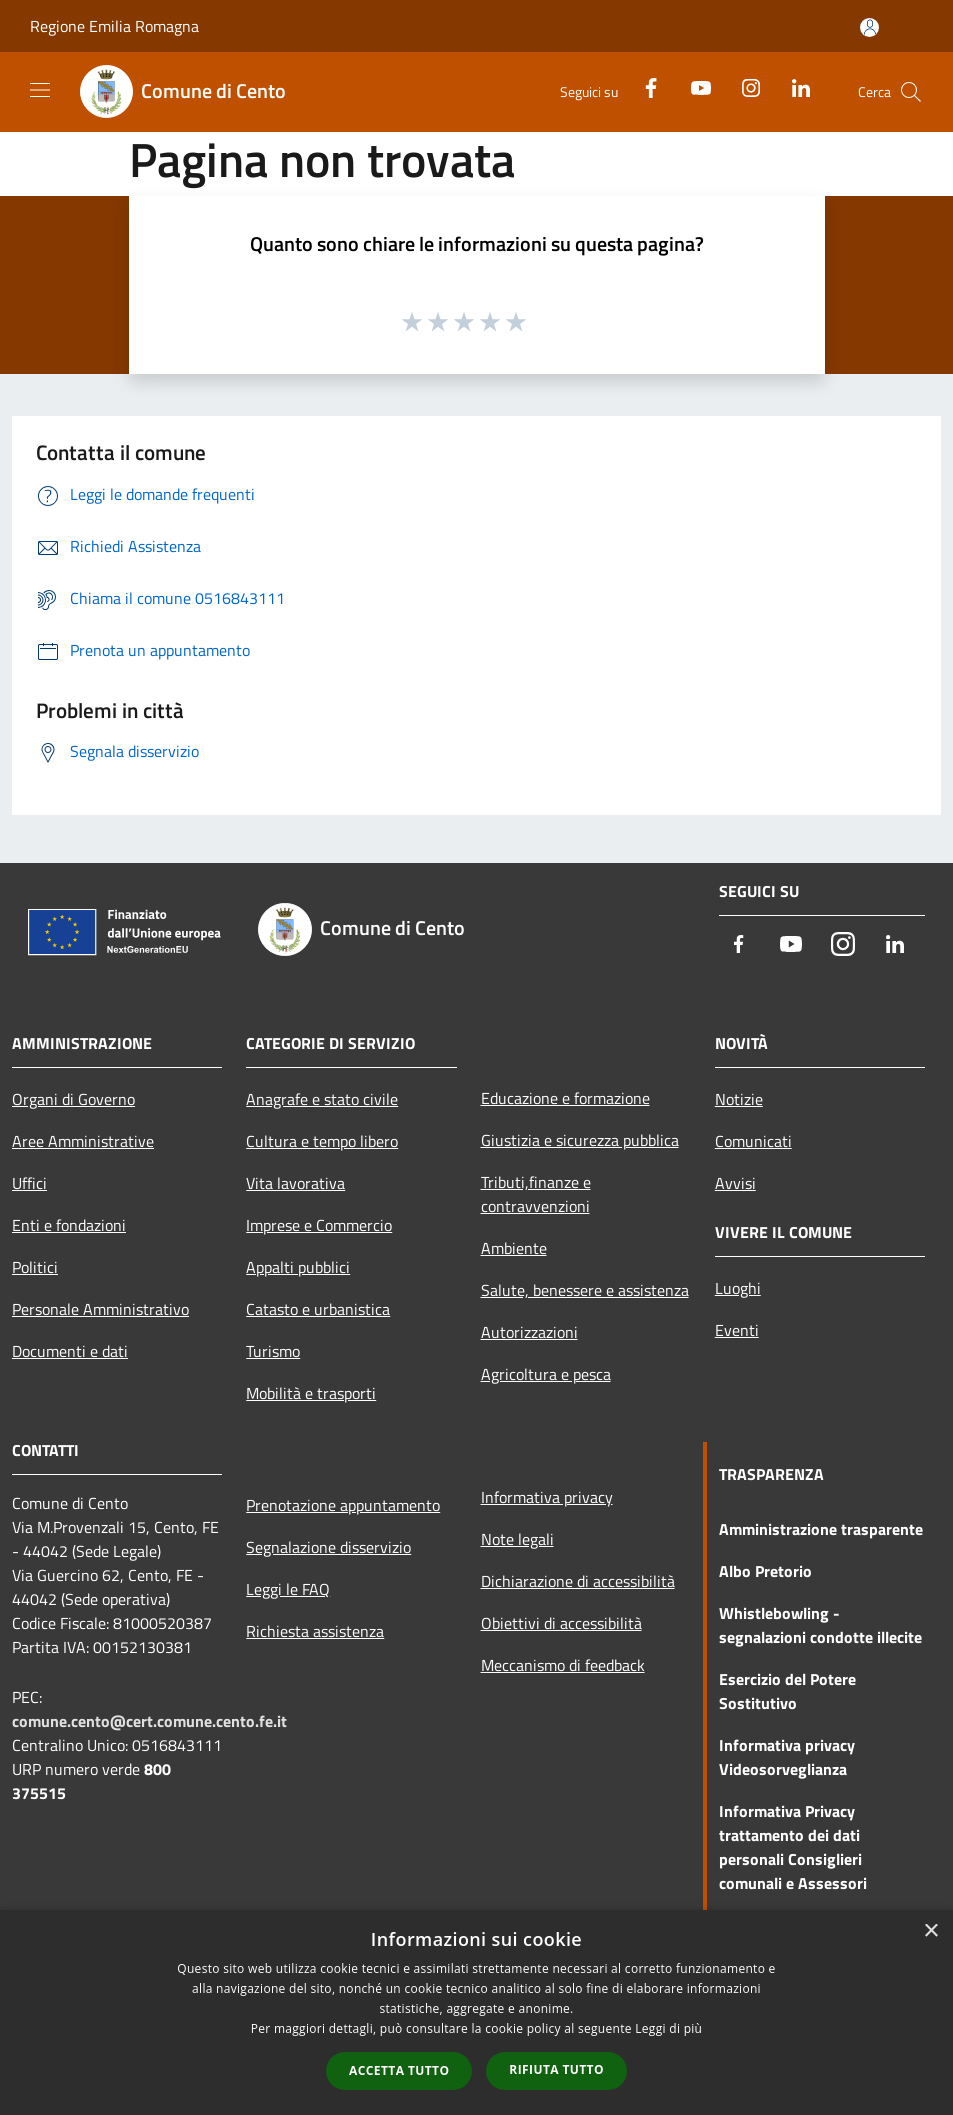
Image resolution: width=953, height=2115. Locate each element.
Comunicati (753, 1141)
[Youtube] (693, 86)
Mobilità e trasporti (311, 1393)
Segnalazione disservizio (328, 1547)
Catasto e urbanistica (318, 1309)
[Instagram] (743, 86)
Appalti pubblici (298, 1267)
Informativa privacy (547, 1497)
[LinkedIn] (793, 86)
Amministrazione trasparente (821, 1529)
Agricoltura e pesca (546, 1374)
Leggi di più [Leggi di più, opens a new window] (668, 2028)
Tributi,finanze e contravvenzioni (536, 1194)
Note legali (517, 1539)
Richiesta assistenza (315, 1631)
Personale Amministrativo (100, 1309)
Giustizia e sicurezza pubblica (580, 1140)
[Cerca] (911, 92)
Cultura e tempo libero (322, 1141)
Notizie (739, 1099)
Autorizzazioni (529, 1332)
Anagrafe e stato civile (322, 1099)
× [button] (930, 1931)
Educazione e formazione (565, 1098)
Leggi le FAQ (288, 1589)
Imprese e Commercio (319, 1225)
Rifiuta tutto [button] (556, 2069)
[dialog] (476, 2012)
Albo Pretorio (765, 1571)
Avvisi (735, 1183)
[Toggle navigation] (40, 90)
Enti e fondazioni (69, 1225)
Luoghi (738, 1288)
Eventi (737, 1330)
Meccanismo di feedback (563, 1665)
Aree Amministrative (83, 1141)
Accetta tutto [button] (399, 2070)
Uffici (29, 1183)
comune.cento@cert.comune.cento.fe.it (149, 1721)
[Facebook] (643, 86)
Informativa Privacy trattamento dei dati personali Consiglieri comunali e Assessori (793, 1847)
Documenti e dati (70, 1351)
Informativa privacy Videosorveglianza (787, 1757)
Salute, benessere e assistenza (585, 1290)
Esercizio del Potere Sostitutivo (787, 1691)
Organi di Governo (73, 1099)
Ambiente (514, 1248)
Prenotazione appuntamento (343, 1505)
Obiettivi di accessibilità (561, 1623)
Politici (35, 1267)
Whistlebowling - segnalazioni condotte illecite (820, 1625)
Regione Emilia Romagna (114, 26)
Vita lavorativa (295, 1183)
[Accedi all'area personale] (869, 27)
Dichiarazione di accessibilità (578, 1581)
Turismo (273, 1351)
